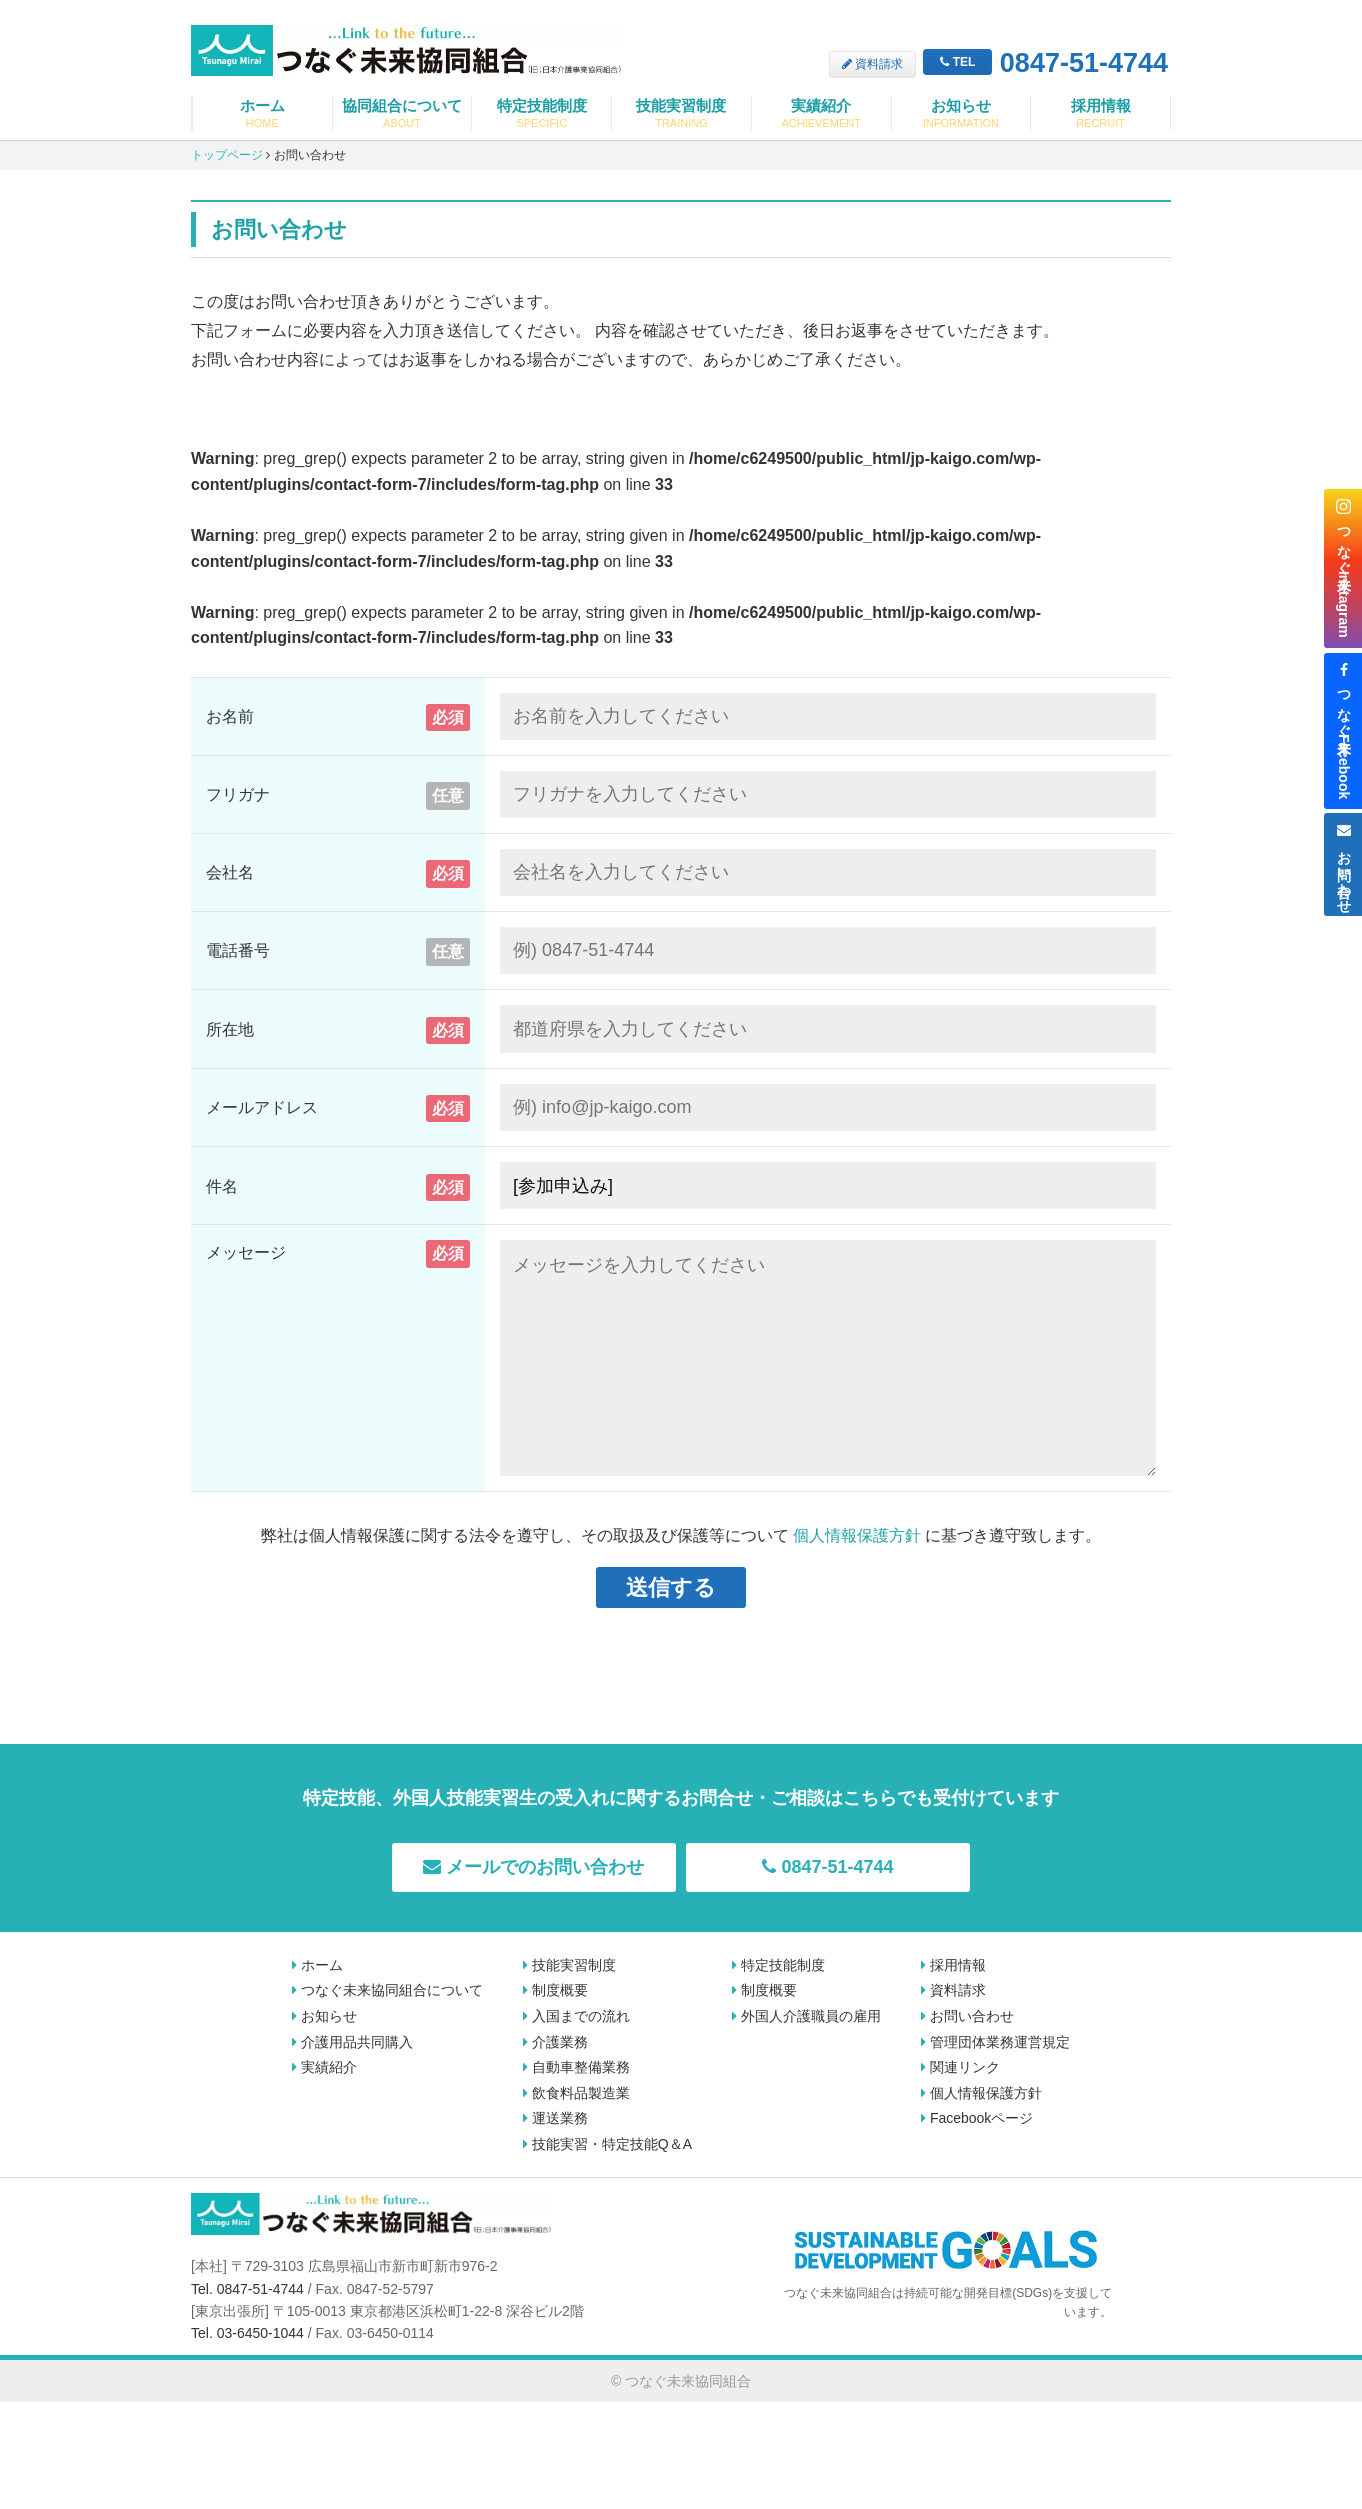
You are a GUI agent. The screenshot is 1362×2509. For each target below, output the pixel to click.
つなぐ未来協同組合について (387, 1990)
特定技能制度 (541, 113)
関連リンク (960, 2067)
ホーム (262, 113)
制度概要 (555, 1990)
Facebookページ (977, 2118)
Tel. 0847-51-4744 (247, 2289)
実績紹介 (821, 113)
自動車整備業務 (576, 2067)
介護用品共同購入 (352, 2042)
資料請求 (872, 64)
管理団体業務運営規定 (995, 2042)
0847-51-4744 (1045, 64)
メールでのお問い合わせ (533, 1867)
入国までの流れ (576, 2016)
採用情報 (1100, 113)
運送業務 (555, 2118)
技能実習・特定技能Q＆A (607, 2144)
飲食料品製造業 (576, 2093)
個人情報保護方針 (857, 1535)
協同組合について (402, 113)
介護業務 (555, 2042)
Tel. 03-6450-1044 (247, 2333)
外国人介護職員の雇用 (806, 2016)
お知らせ (961, 113)
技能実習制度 (681, 113)
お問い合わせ (967, 2016)
